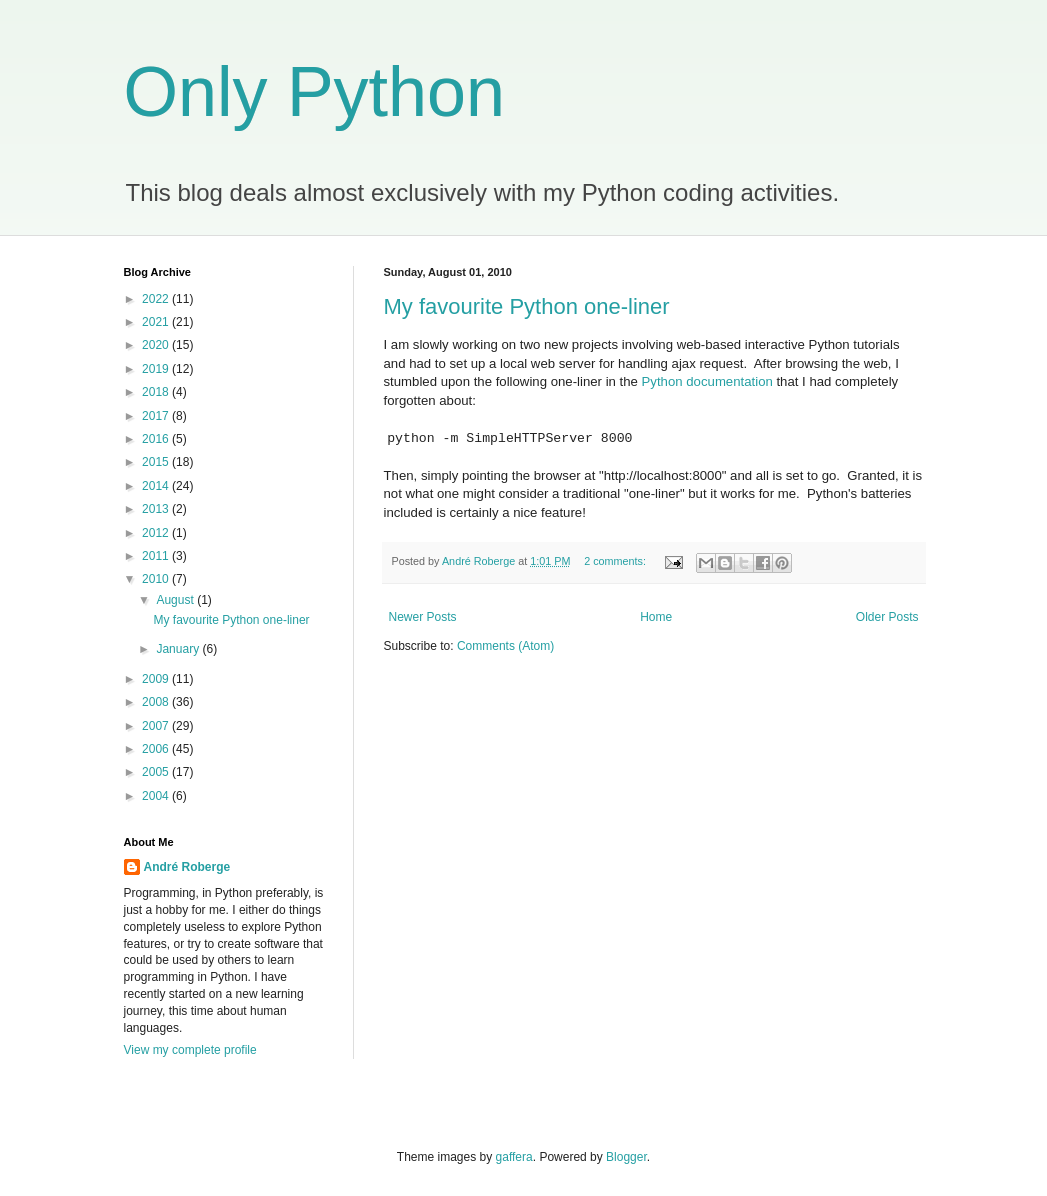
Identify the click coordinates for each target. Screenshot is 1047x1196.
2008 (157, 702)
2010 (157, 579)
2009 (157, 679)
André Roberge (187, 867)
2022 (157, 299)
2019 (157, 369)
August (176, 600)
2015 (157, 462)
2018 (157, 392)
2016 (157, 439)
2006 (157, 749)
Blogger (626, 1157)
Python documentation (707, 381)
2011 (157, 556)
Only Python (314, 92)
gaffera (514, 1157)
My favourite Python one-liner (527, 306)
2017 (157, 416)
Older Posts (887, 617)
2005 (157, 772)
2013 (157, 509)
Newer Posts (423, 617)
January (179, 649)
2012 (157, 533)
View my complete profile (190, 1050)
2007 (157, 726)
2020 (157, 345)
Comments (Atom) (505, 646)
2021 (157, 322)
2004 (157, 796)
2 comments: (616, 561)
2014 (157, 486)
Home (656, 617)
